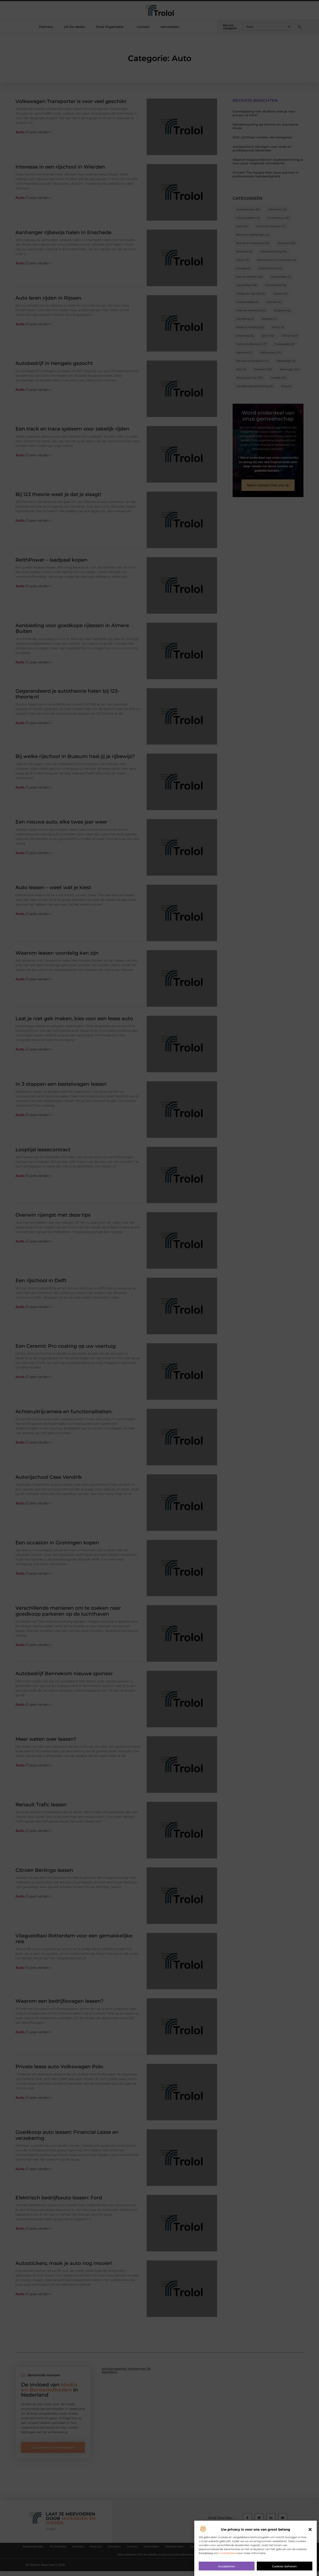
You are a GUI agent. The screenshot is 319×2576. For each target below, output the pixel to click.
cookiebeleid (227, 2553)
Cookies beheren (284, 2566)
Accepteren (226, 2566)
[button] (310, 2529)
